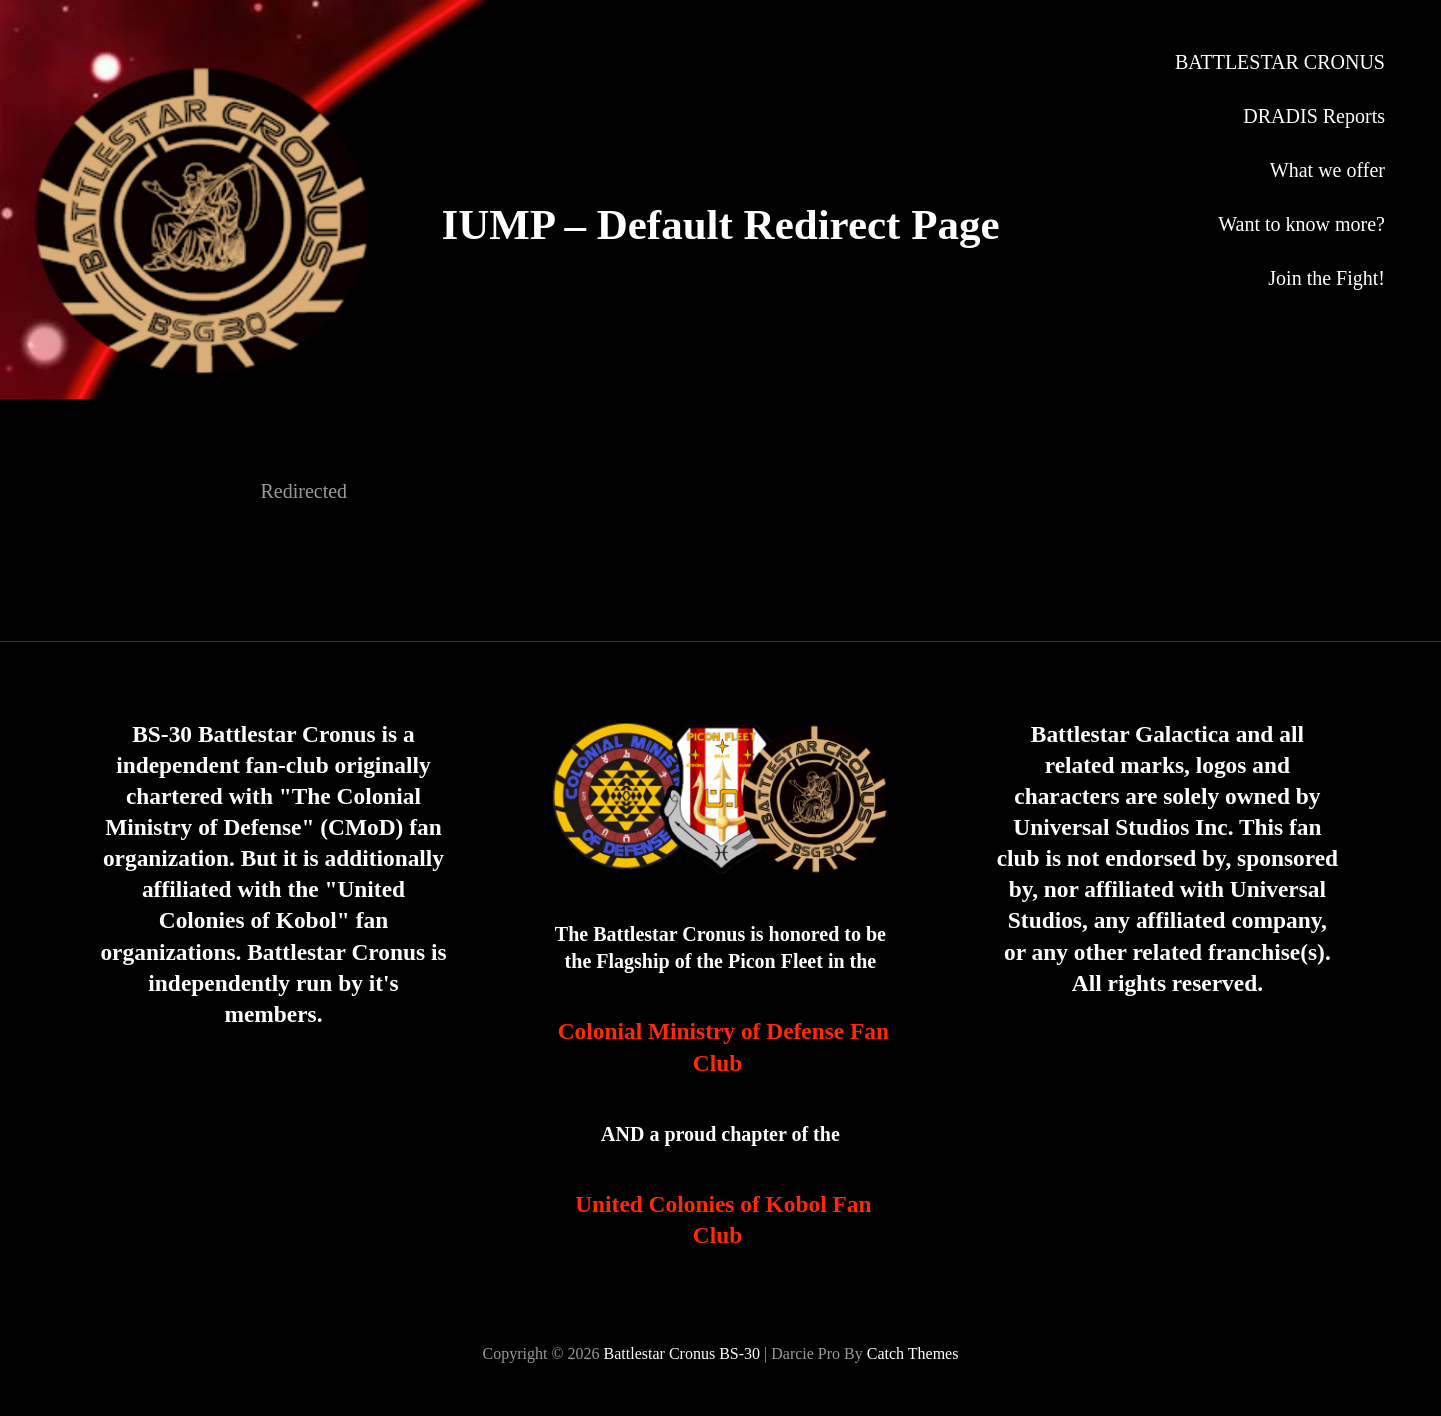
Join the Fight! (1326, 278)
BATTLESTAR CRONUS (1280, 62)
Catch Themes (913, 1353)
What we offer (1327, 170)
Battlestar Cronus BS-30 (682, 1353)
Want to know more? (1301, 224)
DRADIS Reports (1314, 116)
